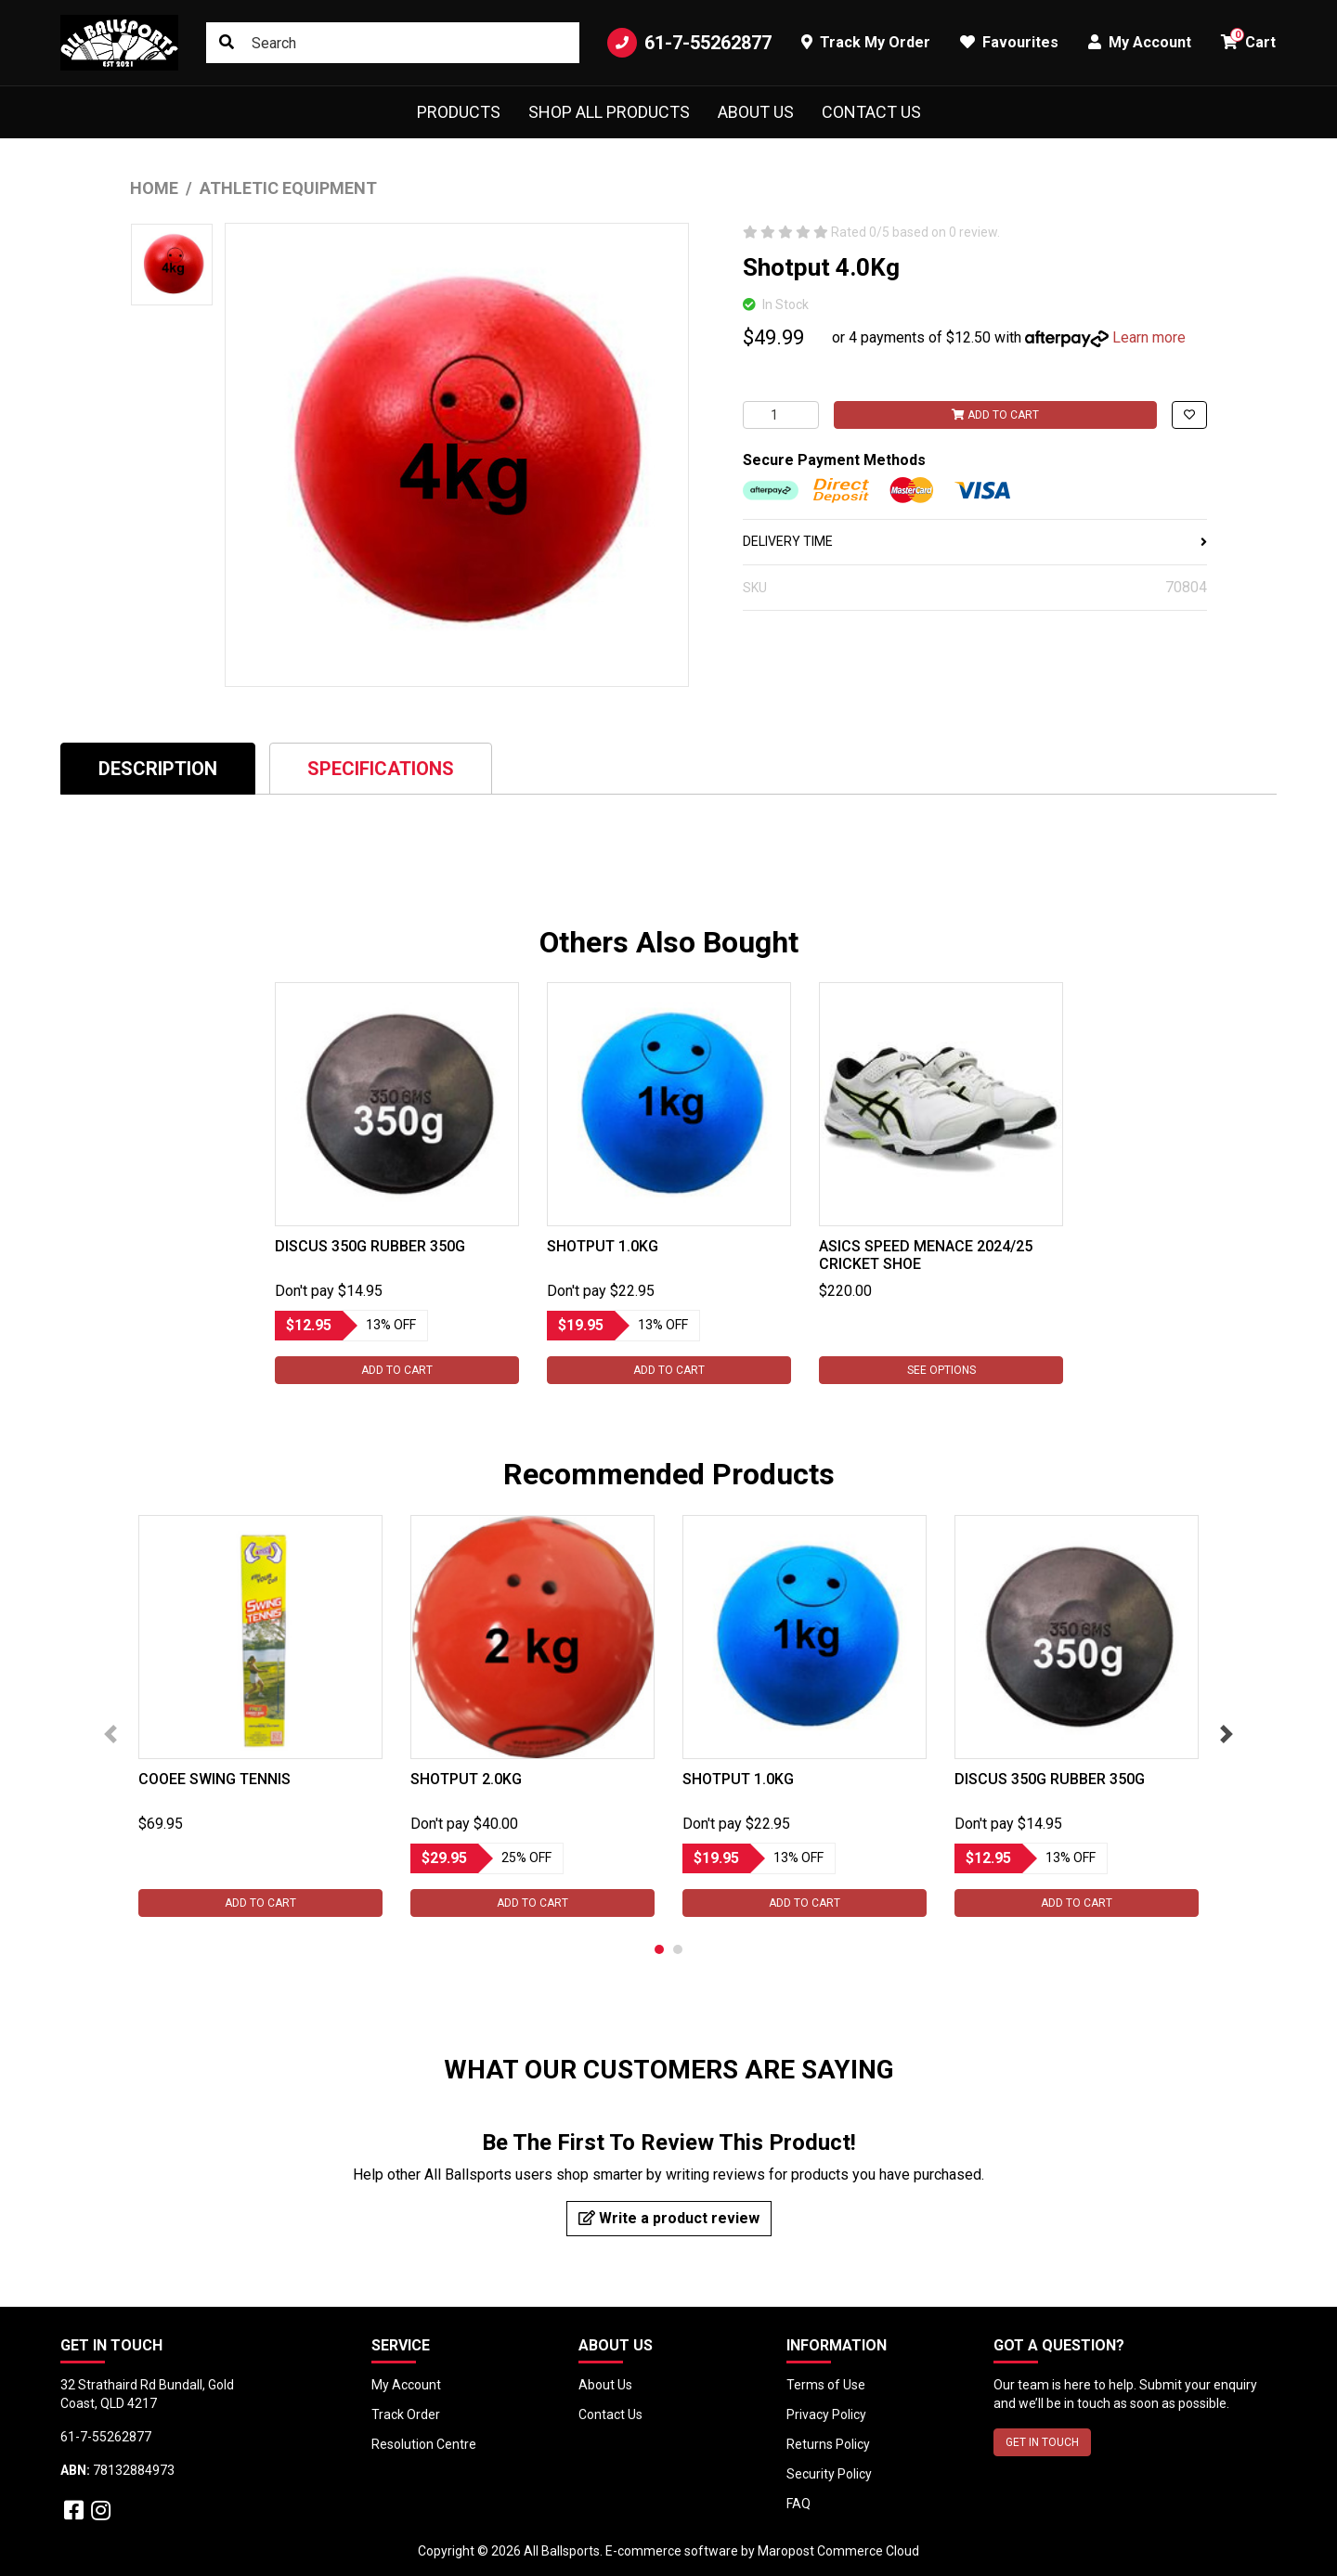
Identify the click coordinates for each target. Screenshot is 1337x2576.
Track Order (405, 2414)
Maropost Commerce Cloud (838, 2551)
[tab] (157, 768)
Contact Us (871, 112)
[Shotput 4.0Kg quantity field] (781, 415)
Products (458, 112)
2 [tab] (677, 1949)
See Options (940, 1370)
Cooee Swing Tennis (214, 1779)
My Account (406, 2384)
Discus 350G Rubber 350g (370, 1246)
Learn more (1149, 337)
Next (1226, 1734)
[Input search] (392, 42)
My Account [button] (1139, 42)
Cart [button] (1248, 39)
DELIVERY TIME (975, 541)
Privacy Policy (826, 2414)
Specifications (380, 768)
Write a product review (668, 2218)
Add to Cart (995, 414)
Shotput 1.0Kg (602, 1246)
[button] (1189, 415)
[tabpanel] (397, 1183)
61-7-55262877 (689, 43)
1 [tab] (659, 1949)
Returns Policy (828, 2444)
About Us (756, 112)
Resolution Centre (423, 2444)
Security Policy (829, 2473)
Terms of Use (825, 2384)
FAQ (798, 2503)
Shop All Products (609, 112)
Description (157, 768)
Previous (110, 1734)
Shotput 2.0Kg (466, 1779)
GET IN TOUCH (1042, 2442)
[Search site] (226, 42)
